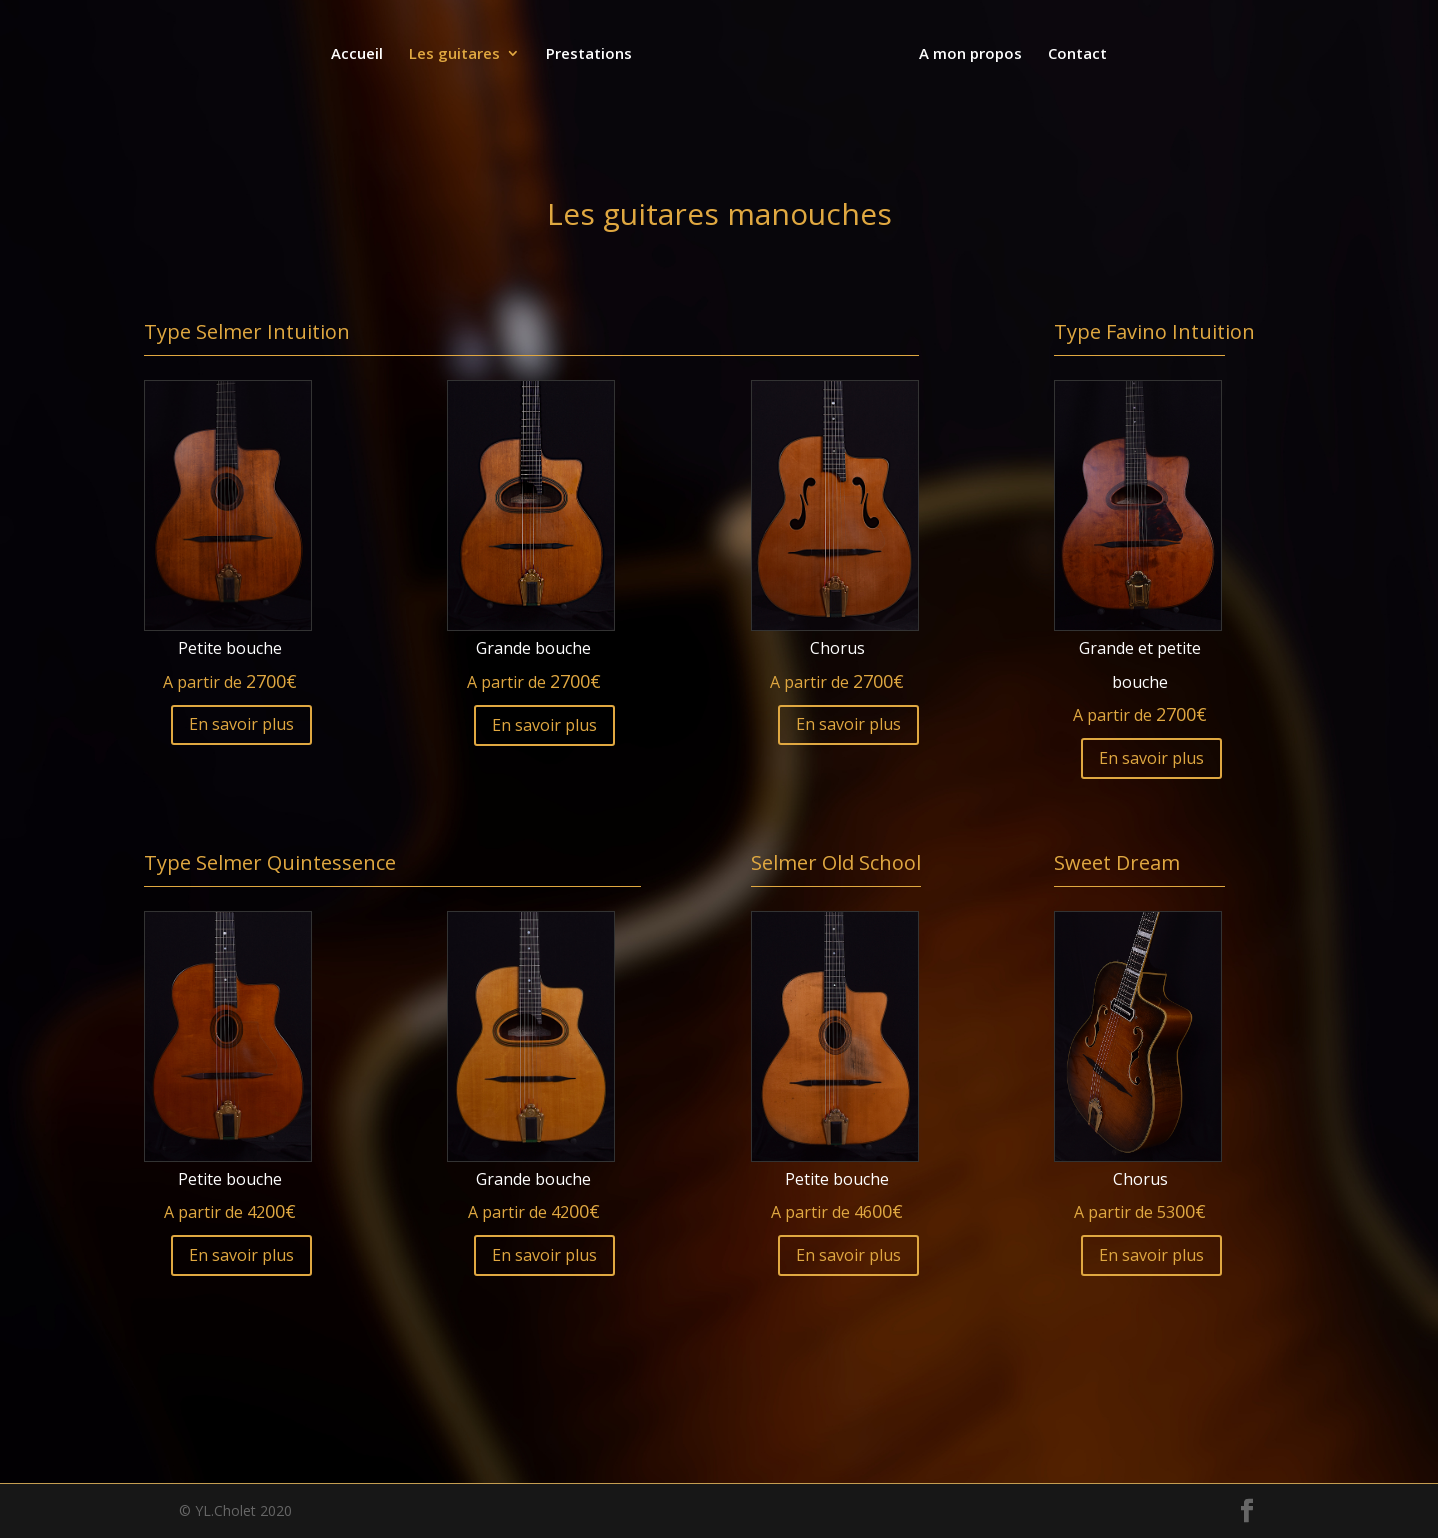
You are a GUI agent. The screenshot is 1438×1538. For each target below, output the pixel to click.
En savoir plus (241, 724)
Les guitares (456, 54)
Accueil (359, 54)
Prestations (591, 54)
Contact (1075, 54)
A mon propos (968, 54)
